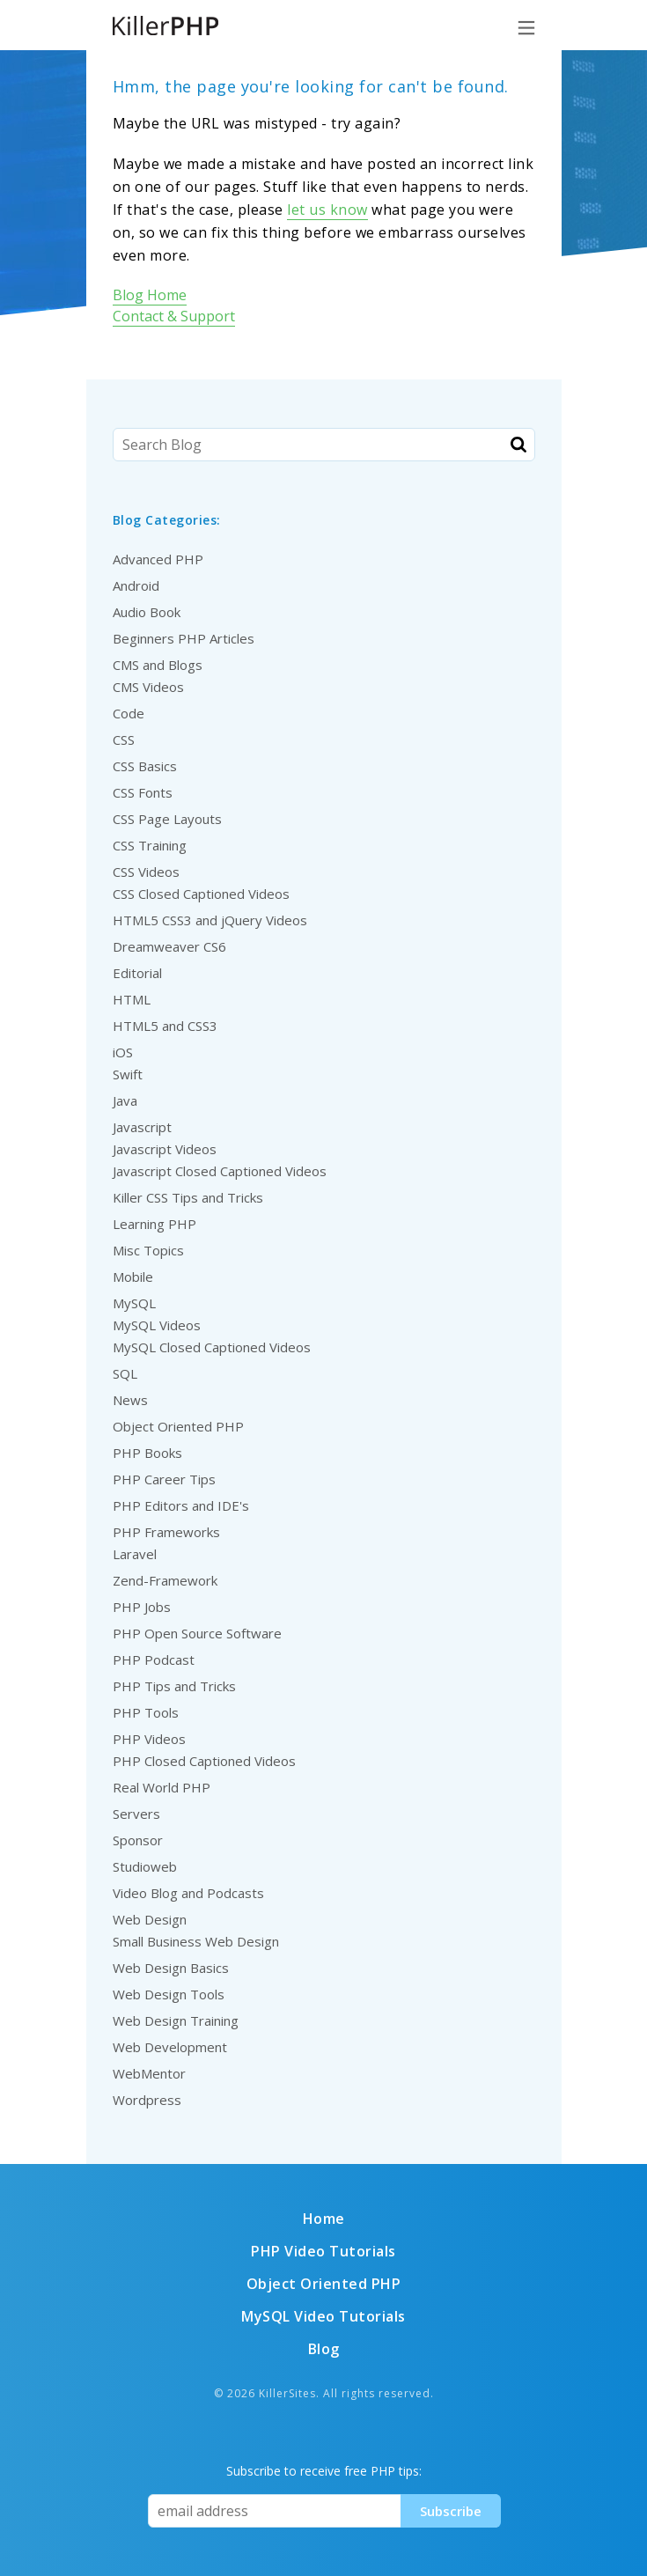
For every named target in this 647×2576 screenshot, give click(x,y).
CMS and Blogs (157, 664)
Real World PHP (161, 1787)
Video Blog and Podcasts (188, 1893)
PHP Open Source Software (197, 1633)
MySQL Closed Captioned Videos (212, 1347)
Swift (128, 1074)
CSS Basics (145, 766)
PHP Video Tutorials (323, 2251)
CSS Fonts (143, 792)
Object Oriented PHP (178, 1426)
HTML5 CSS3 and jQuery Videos (210, 920)
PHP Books (147, 1452)
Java (125, 1100)
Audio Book (146, 612)
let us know (327, 209)
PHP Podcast (154, 1659)
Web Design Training (176, 2020)
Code (128, 713)
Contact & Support (174, 316)
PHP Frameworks (166, 1532)
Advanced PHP (158, 559)
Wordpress (147, 2100)
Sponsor (138, 1840)
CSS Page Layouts (167, 819)
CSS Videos (146, 871)
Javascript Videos (165, 1149)
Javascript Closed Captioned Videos (220, 1171)
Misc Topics (148, 1250)
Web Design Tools (168, 1994)
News (130, 1400)
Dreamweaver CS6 (169, 946)
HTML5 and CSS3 (165, 1025)
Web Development (170, 2047)
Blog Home (150, 295)
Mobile (133, 1276)
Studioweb (145, 1866)
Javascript (142, 1127)
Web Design (150, 1919)
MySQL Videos (157, 1325)
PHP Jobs (142, 1607)
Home (324, 2218)
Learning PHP (154, 1224)
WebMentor (149, 2073)
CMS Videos (148, 687)
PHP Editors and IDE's (181, 1505)
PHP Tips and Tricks (174, 1686)
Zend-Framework (165, 1580)
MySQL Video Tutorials (323, 2316)
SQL (125, 1373)
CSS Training (150, 845)
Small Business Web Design (196, 1941)
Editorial (137, 973)
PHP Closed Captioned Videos (204, 1761)
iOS (123, 1052)
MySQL (134, 1303)
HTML (132, 999)
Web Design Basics (171, 1967)
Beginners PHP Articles (183, 638)
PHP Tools (146, 1712)
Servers (136, 1813)
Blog (324, 2349)
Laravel (135, 1554)
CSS (124, 739)
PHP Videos (149, 1739)
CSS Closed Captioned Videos (201, 893)
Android (136, 585)
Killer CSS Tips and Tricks (188, 1197)
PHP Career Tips (164, 1479)
